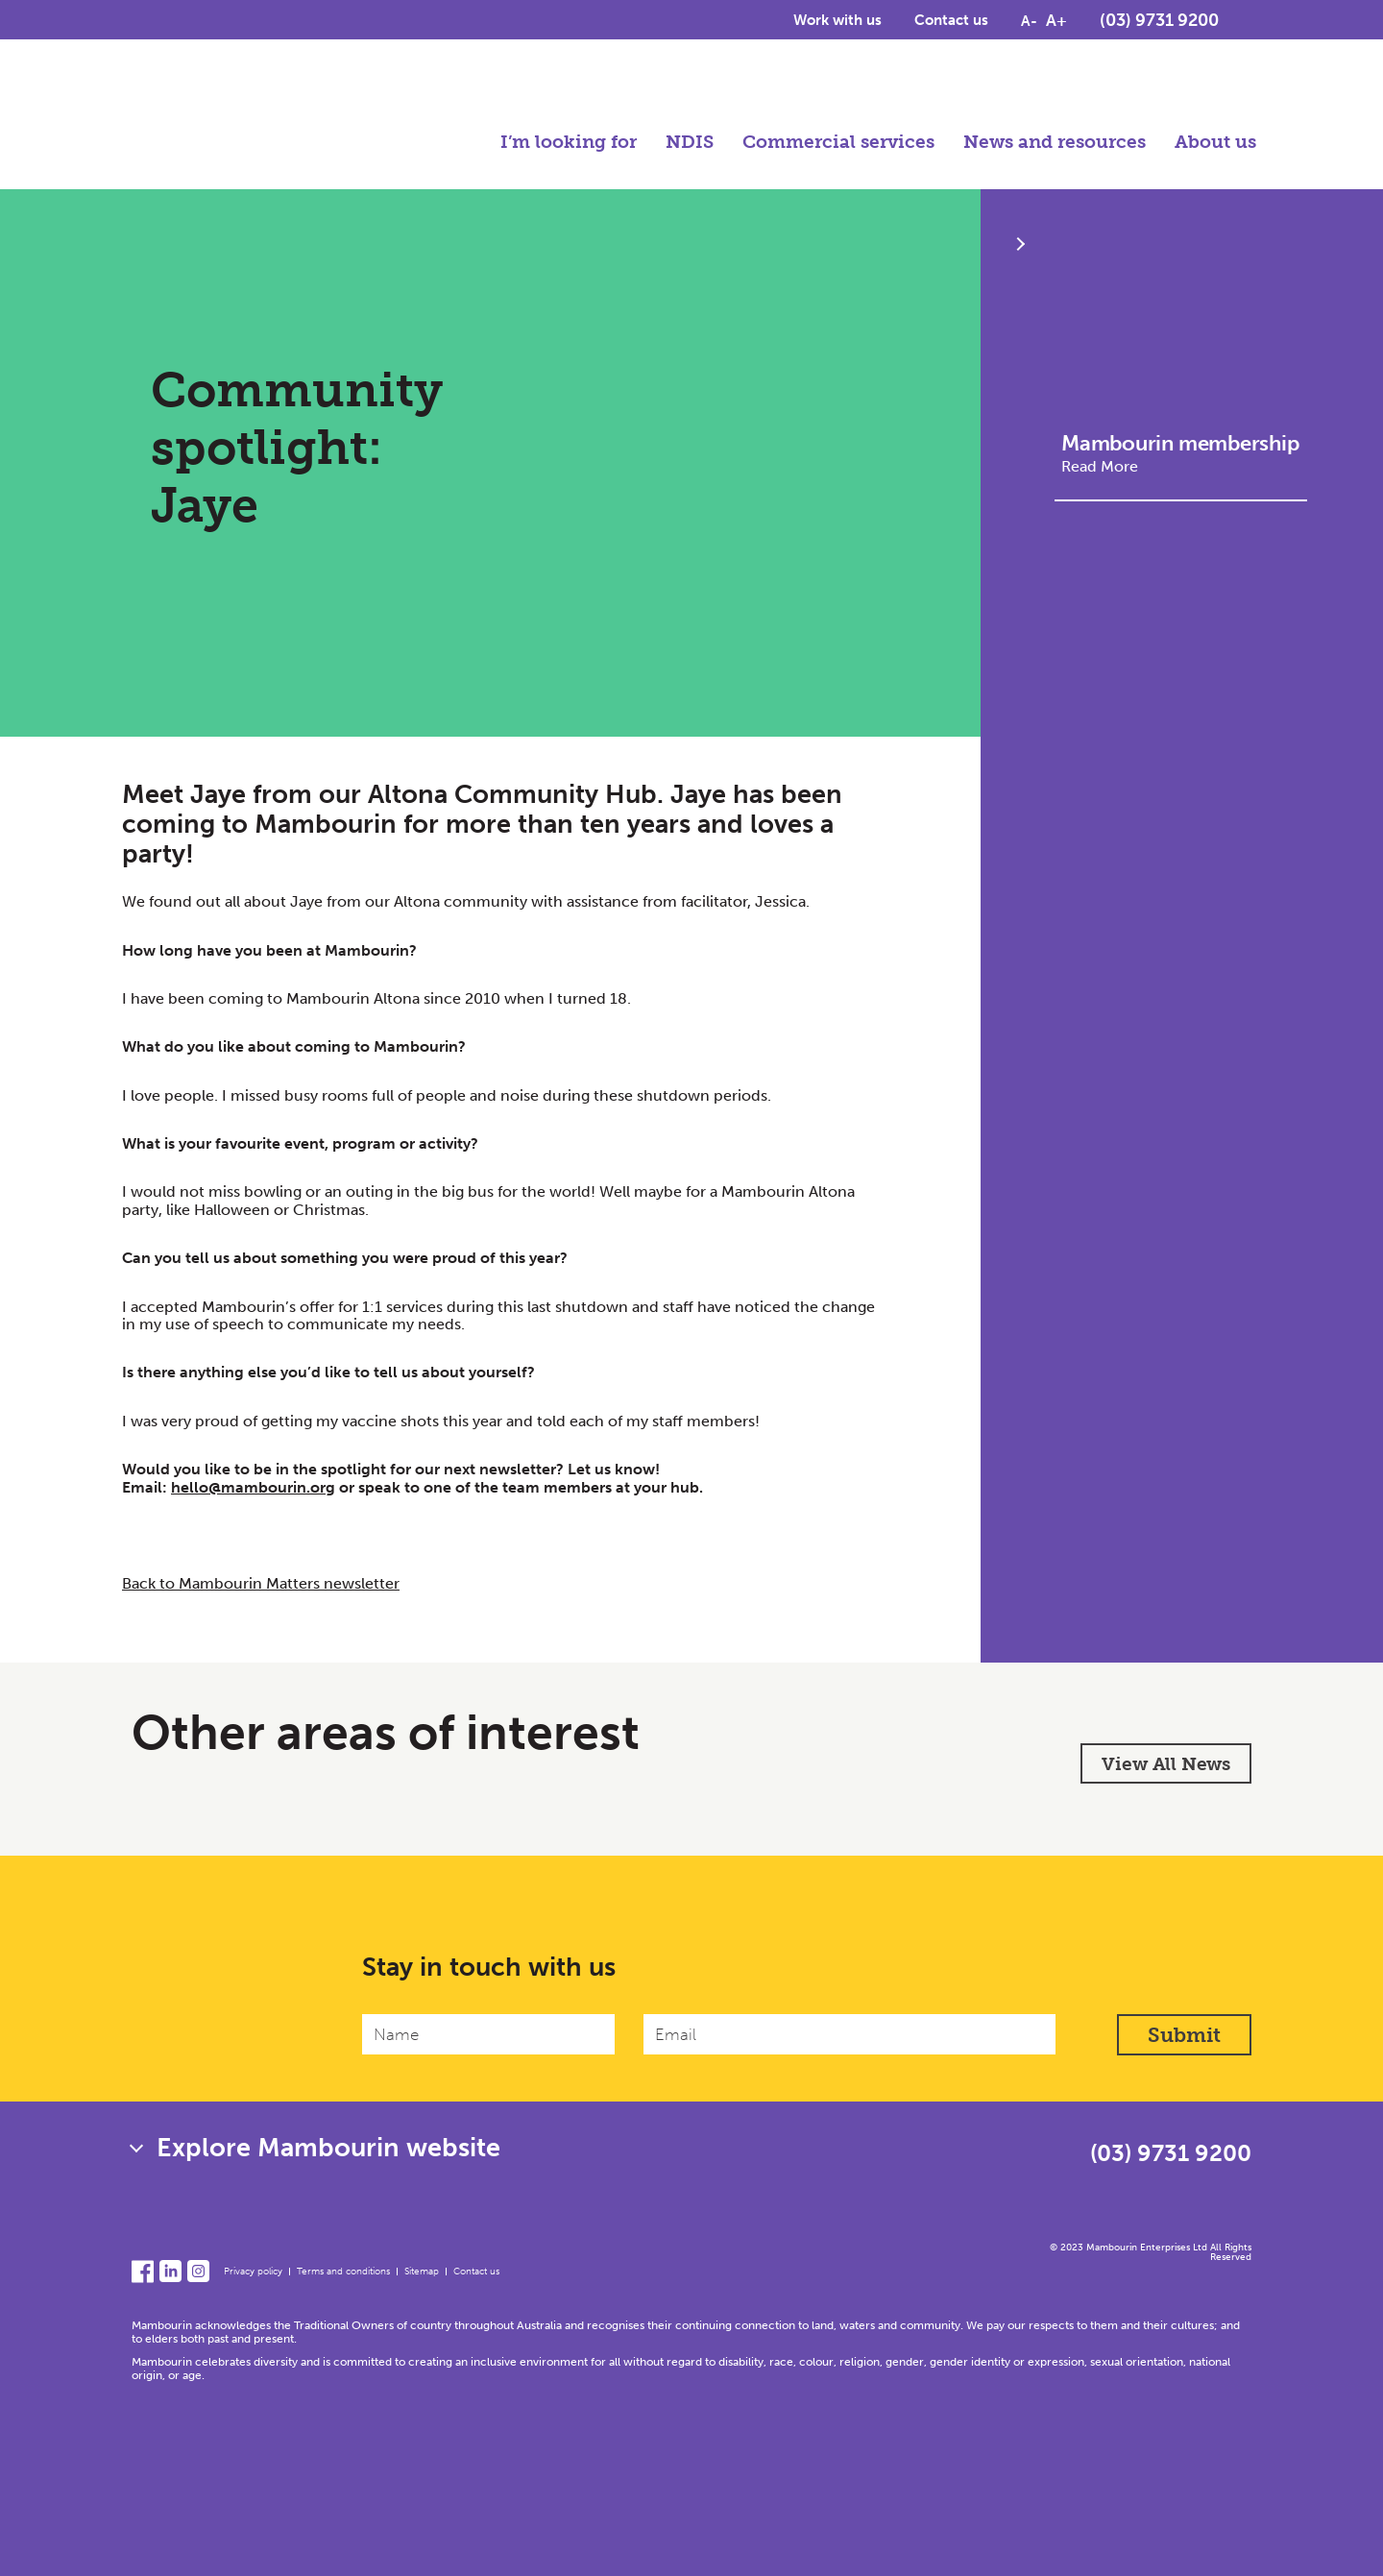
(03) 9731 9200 (1159, 21)
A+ (1056, 21)
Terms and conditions (343, 2271)
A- (1029, 22)
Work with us (837, 21)
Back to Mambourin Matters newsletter (261, 1583)
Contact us (951, 21)
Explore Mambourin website (328, 2147)
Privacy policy (253, 2271)
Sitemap (421, 2271)
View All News (1166, 1764)
